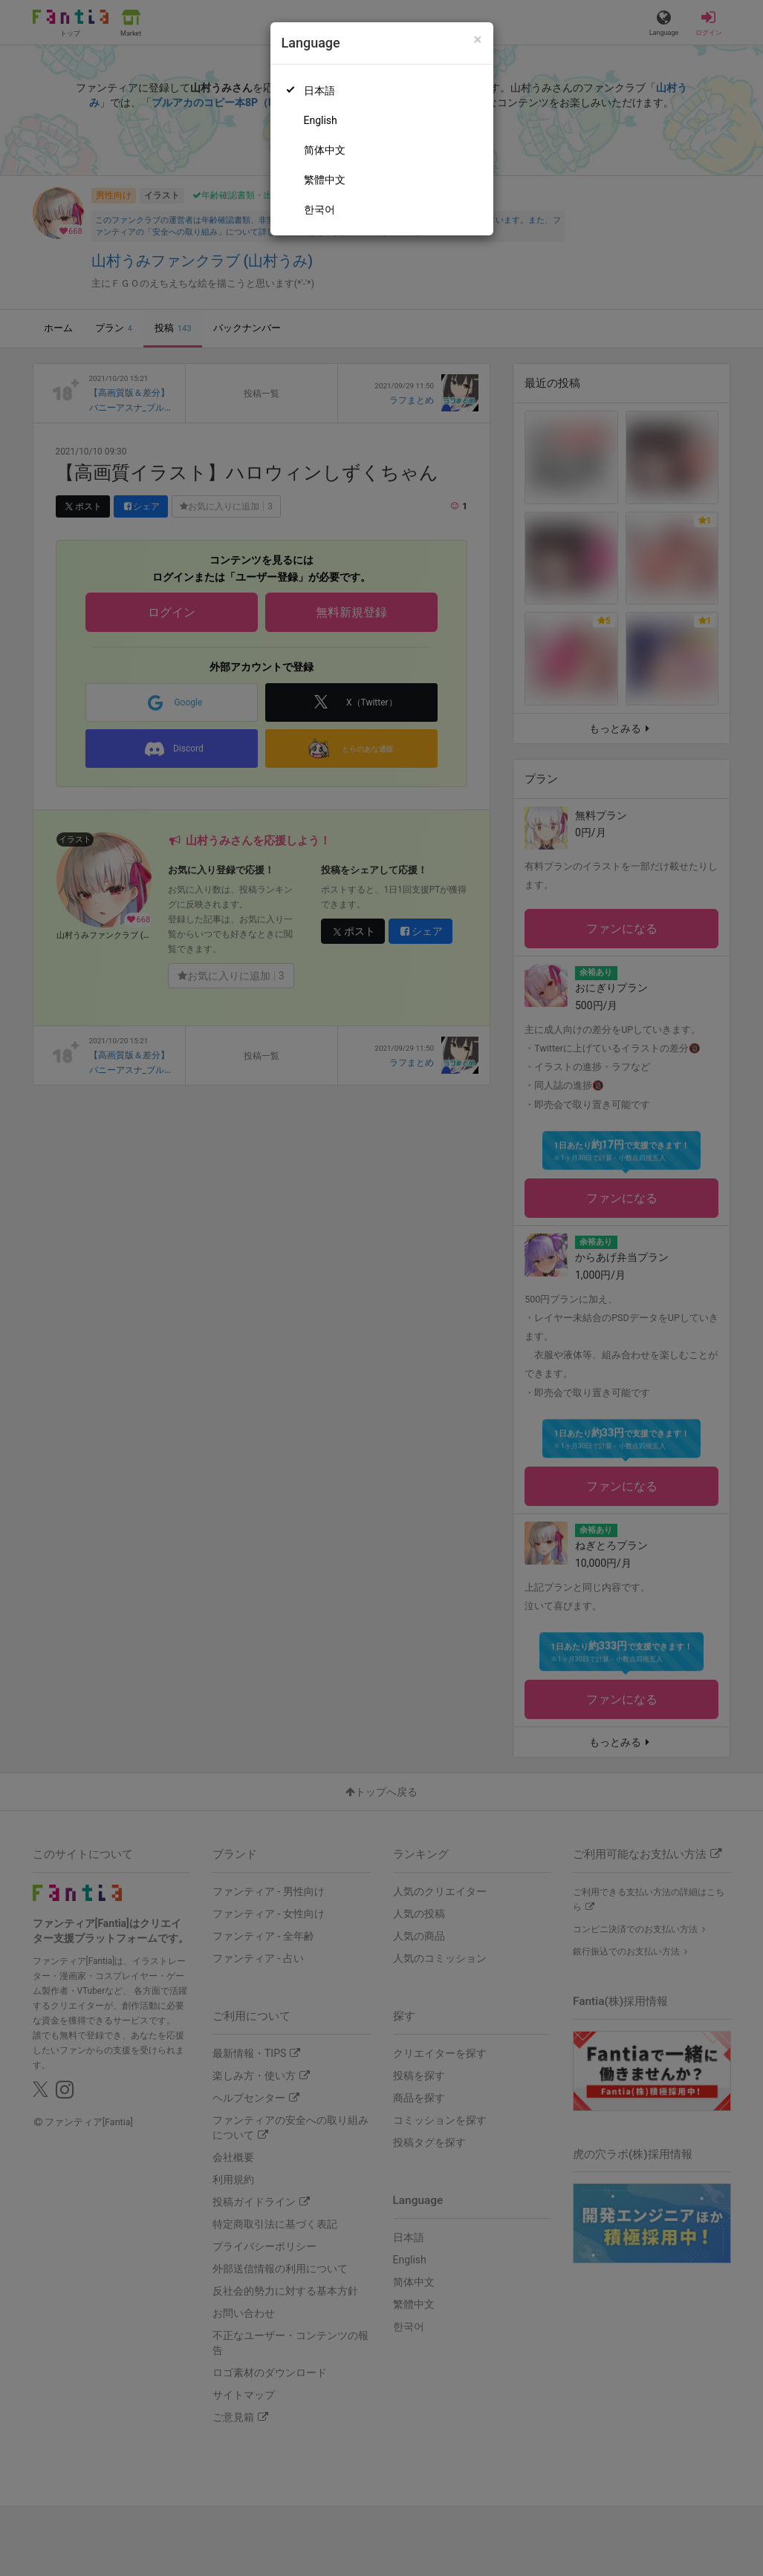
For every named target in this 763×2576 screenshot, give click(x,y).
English (320, 120)
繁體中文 (324, 180)
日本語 (319, 91)
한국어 (319, 209)
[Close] (477, 40)
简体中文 (324, 150)
